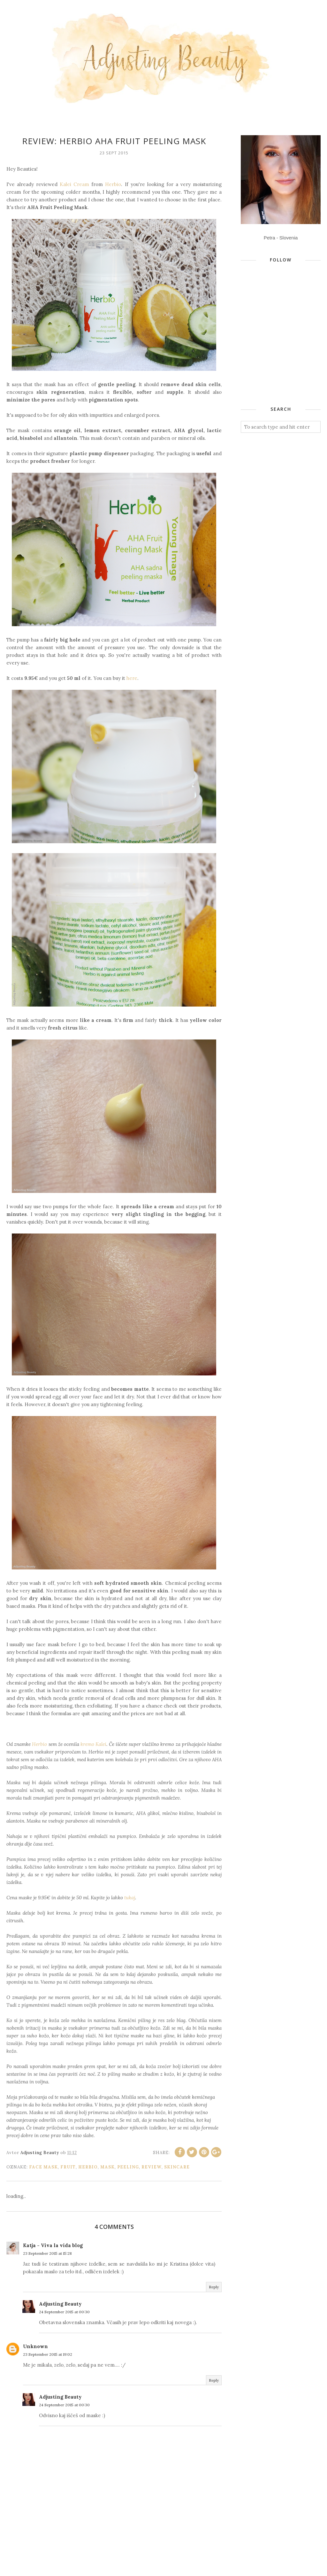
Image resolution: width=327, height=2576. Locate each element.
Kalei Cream (74, 184)
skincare (177, 2167)
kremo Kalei (93, 1744)
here (131, 678)
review (151, 2167)
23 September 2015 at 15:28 (47, 2253)
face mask (43, 2167)
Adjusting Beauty (60, 2304)
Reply (214, 2286)
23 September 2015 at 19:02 (47, 2354)
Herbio (113, 184)
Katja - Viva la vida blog (53, 2245)
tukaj (129, 1898)
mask (107, 2167)
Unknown (35, 2346)
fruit (68, 2167)
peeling (128, 2167)
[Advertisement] (284, 349)
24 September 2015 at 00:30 (64, 2311)
